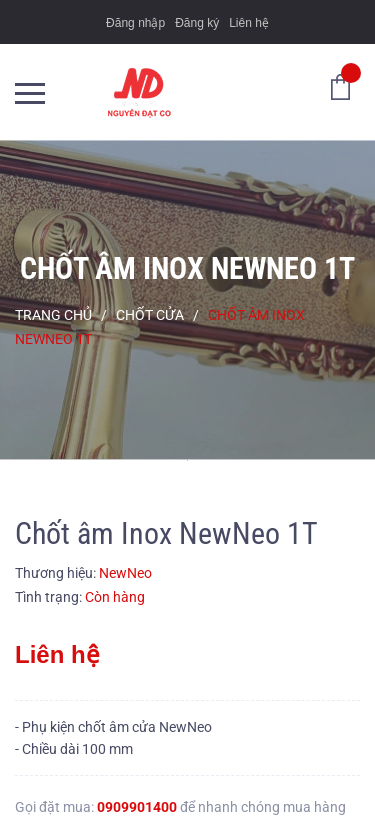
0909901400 (137, 807)
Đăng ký (197, 23)
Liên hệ (249, 23)
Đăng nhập (135, 23)
